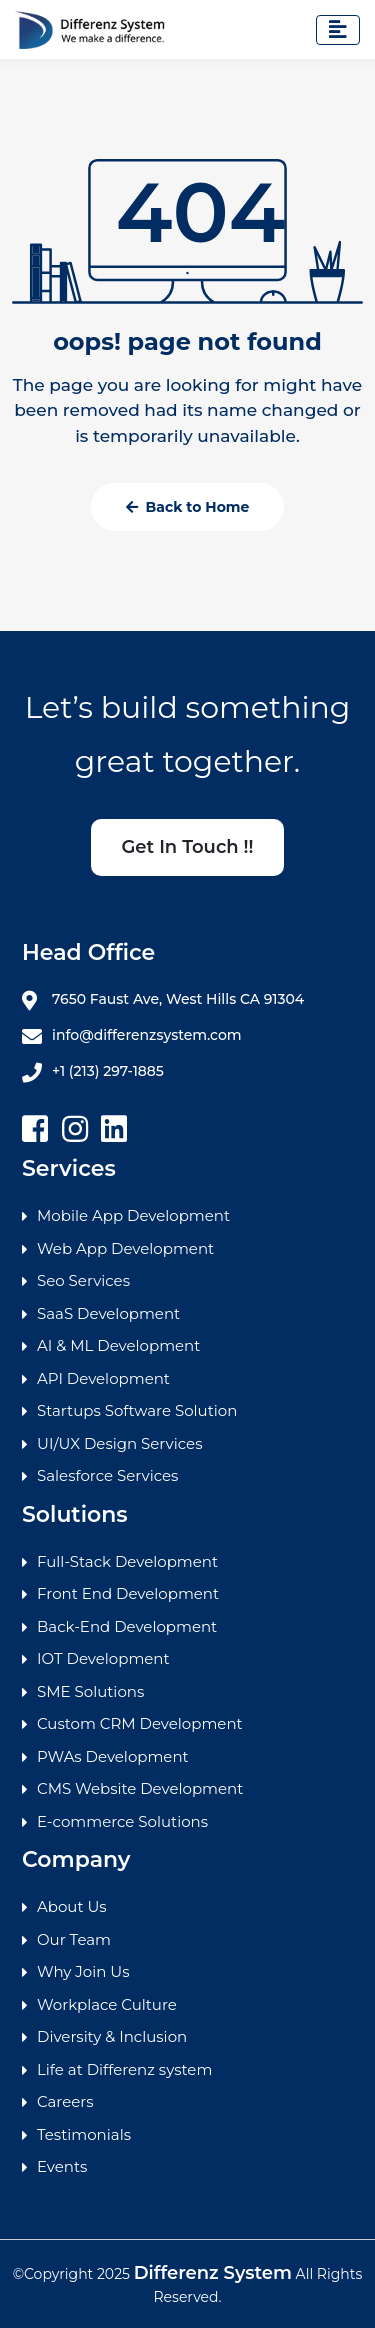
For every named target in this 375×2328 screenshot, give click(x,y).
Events (62, 2166)
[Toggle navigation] (338, 30)
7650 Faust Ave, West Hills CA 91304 (163, 1000)
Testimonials (84, 2134)
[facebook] (35, 1129)
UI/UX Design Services (119, 1443)
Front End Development (128, 1593)
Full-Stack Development (127, 1561)
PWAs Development (113, 1756)
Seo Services (83, 1280)
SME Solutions (90, 1691)
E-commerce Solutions (122, 1821)
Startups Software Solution (137, 1410)
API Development (103, 1378)
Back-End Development (127, 1626)
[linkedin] (114, 1129)
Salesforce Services (107, 1475)
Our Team (74, 1939)
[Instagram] (75, 1129)
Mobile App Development (133, 1215)
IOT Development (103, 1658)
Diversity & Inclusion (112, 2036)
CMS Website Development (140, 1788)
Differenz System (213, 2273)
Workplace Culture (107, 2004)
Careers (65, 2101)
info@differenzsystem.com (132, 1036)
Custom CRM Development (140, 1723)
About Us (72, 1906)
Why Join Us (83, 1971)
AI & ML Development (118, 1345)
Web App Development (125, 1248)
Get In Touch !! (187, 847)
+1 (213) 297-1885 (93, 1072)
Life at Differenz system (124, 2069)
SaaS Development (108, 1313)
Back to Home (188, 507)
